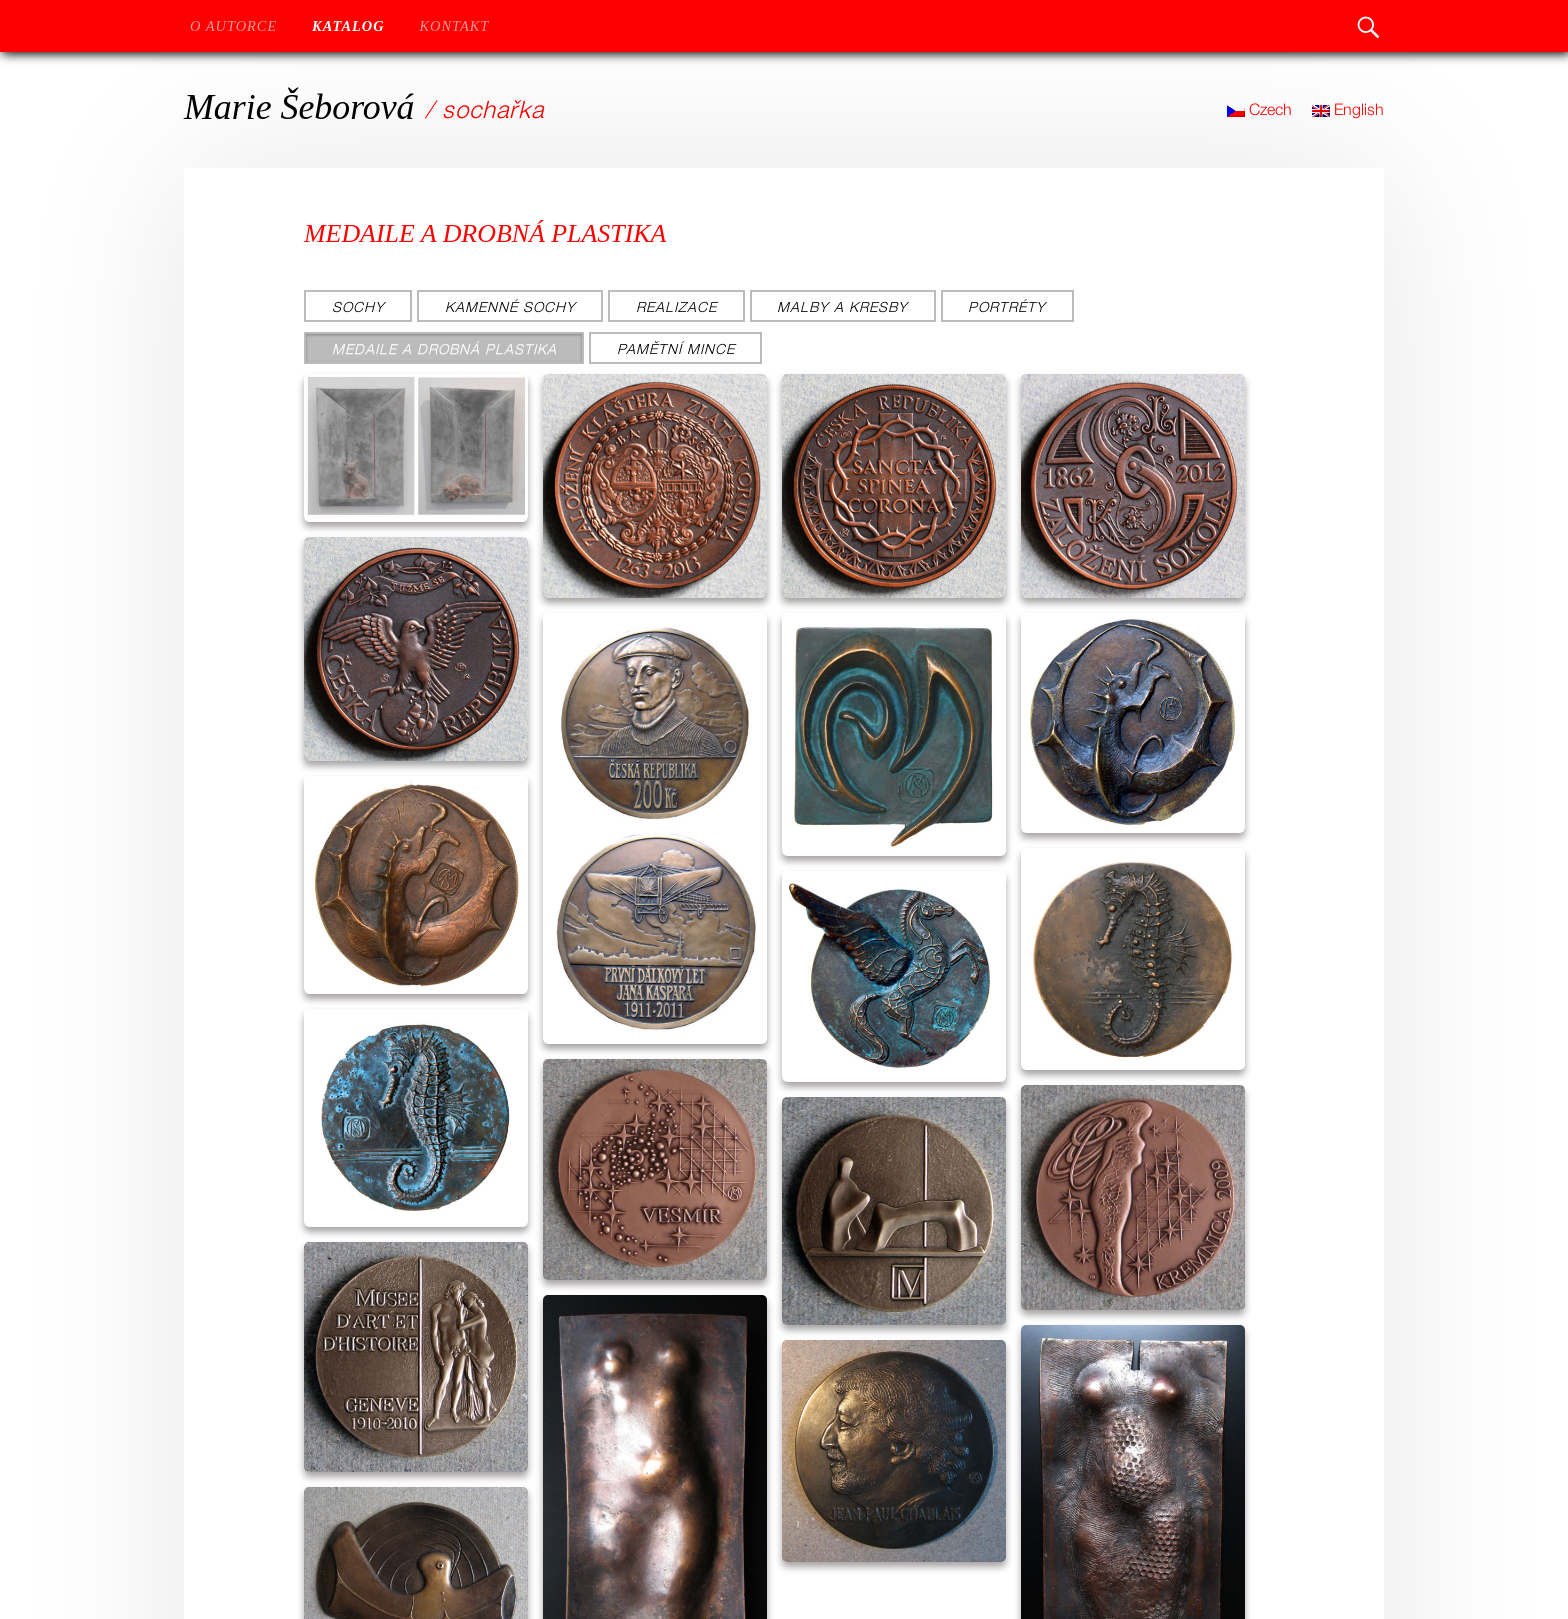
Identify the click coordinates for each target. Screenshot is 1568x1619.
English (1348, 109)
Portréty (1007, 306)
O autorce (233, 26)
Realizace (676, 306)
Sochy (358, 306)
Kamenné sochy (510, 306)
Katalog (348, 26)
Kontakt (454, 26)
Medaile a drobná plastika (444, 348)
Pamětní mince (676, 348)
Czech (1259, 109)
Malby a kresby (842, 306)
